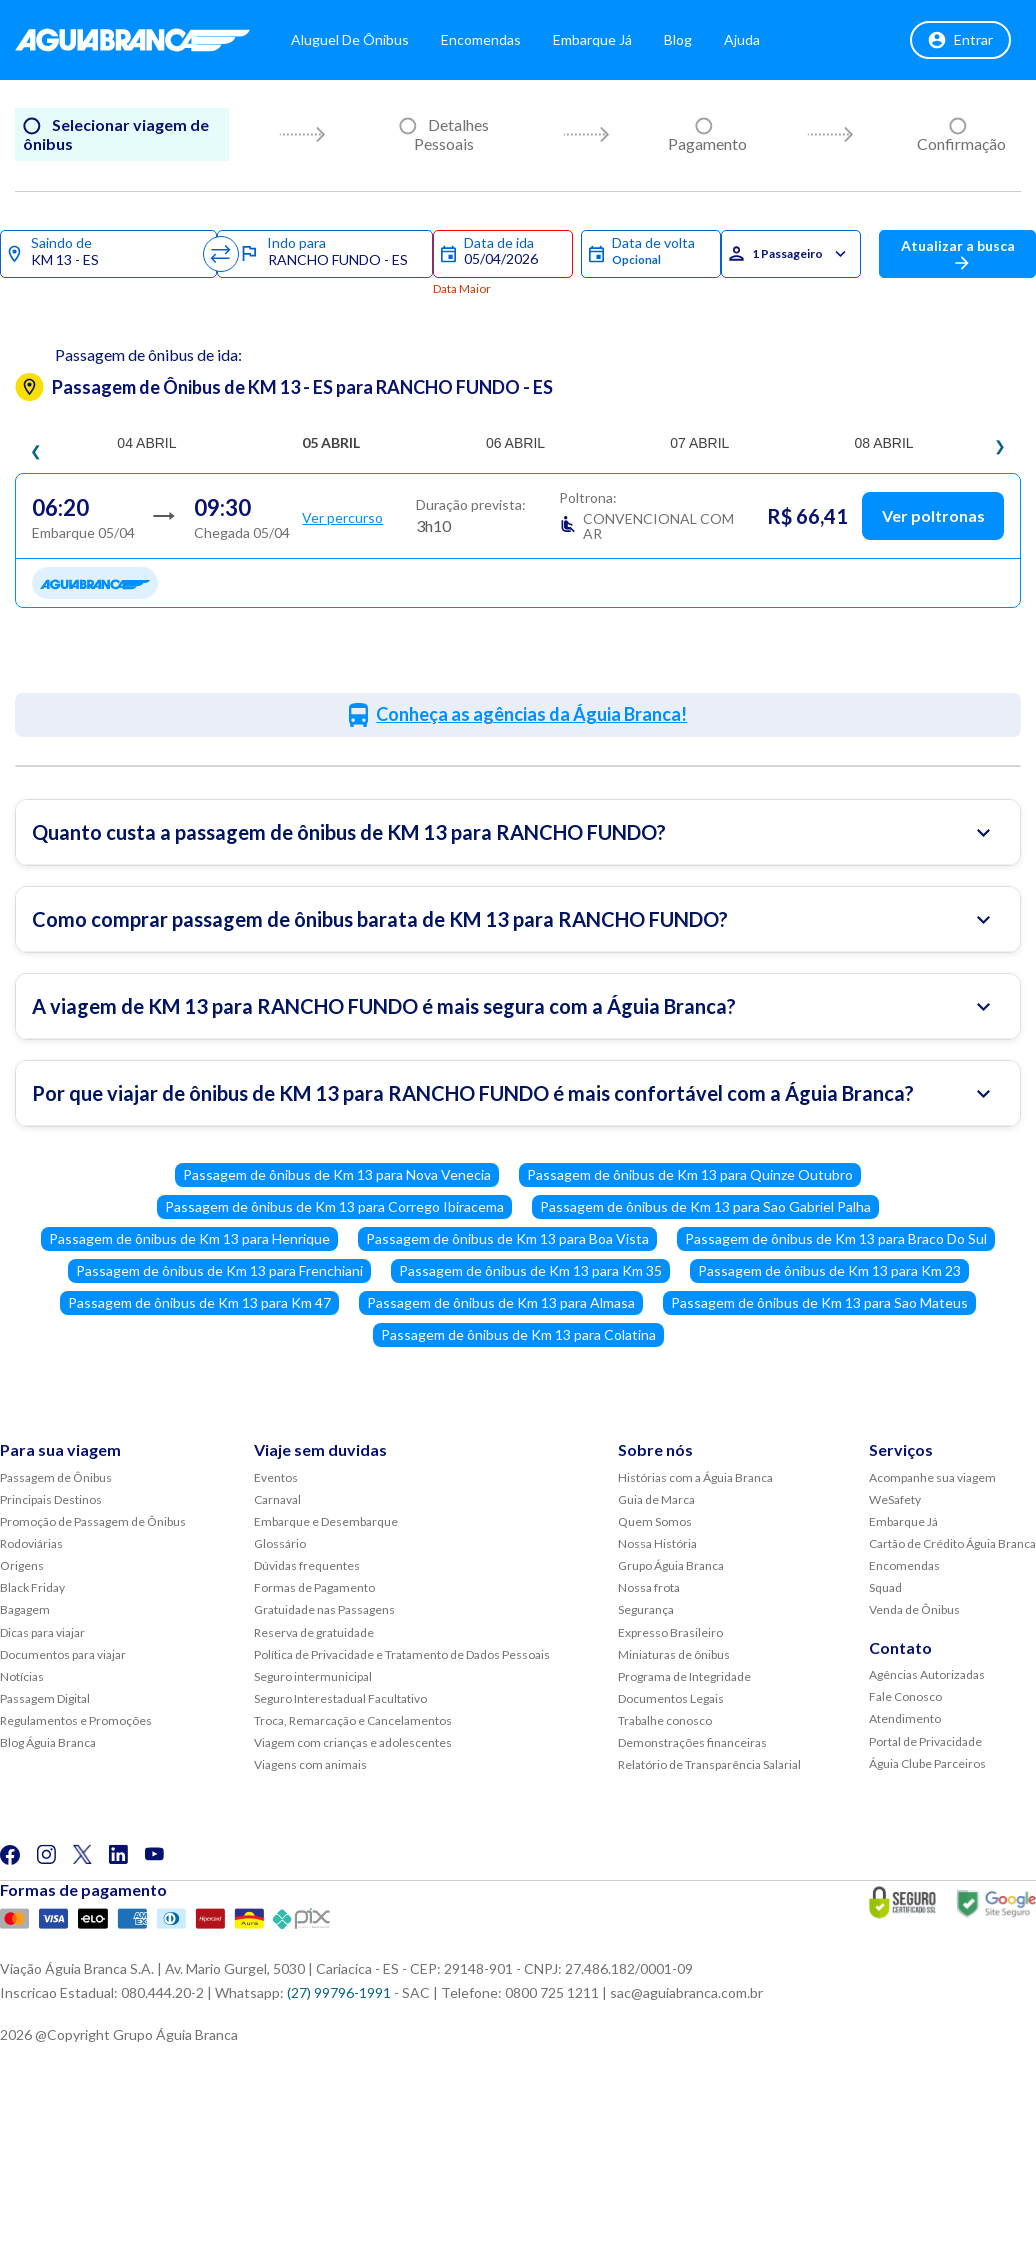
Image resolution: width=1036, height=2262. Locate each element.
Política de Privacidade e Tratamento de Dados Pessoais (402, 1654)
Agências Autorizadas (927, 1674)
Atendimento (905, 1718)
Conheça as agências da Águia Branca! (531, 714)
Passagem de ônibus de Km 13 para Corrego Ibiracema (334, 1206)
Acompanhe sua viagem (932, 1477)
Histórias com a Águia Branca (695, 1477)
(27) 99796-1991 (339, 1992)
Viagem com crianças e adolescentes (353, 1742)
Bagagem (25, 1609)
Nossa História (657, 1543)
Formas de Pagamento (314, 1587)
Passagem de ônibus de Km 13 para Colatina (518, 1334)
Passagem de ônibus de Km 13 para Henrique (189, 1238)
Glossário (280, 1543)
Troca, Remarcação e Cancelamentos (353, 1720)
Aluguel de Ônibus (350, 39)
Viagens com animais (310, 1764)
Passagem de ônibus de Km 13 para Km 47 (199, 1302)
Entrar (960, 40)
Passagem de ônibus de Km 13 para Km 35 (530, 1270)
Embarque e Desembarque (326, 1521)
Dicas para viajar (42, 1632)
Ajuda (742, 39)
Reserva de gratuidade (314, 1632)
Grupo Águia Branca (671, 1565)
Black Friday (32, 1587)
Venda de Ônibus (914, 1609)
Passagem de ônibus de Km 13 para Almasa (501, 1302)
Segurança (646, 1609)
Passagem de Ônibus (56, 1477)
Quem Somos (655, 1521)
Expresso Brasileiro (670, 1632)
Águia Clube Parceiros (927, 1763)
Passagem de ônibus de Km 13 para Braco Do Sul (836, 1238)
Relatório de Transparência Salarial (709, 1764)
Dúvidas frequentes (307, 1565)
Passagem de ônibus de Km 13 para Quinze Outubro (690, 1174)
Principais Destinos (51, 1499)
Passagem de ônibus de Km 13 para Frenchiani (219, 1270)
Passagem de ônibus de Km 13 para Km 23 (829, 1270)
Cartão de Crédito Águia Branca (952, 1543)
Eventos (276, 1477)
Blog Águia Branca (48, 1742)
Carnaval (277, 1499)
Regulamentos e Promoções (76, 1720)
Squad (885, 1587)
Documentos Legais (671, 1698)
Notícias (22, 1676)
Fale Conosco (905, 1696)
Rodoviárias (31, 1543)
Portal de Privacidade (925, 1741)
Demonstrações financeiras (692, 1742)
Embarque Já (592, 39)
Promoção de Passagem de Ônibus (93, 1521)
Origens (22, 1565)
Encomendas (481, 39)
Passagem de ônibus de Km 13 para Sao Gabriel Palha (705, 1206)
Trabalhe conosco (665, 1720)
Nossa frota (649, 1587)
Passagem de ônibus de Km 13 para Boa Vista (507, 1238)
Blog (678, 39)
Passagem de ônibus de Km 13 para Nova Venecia (337, 1174)
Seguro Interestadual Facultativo (340, 1698)
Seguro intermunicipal (313, 1676)
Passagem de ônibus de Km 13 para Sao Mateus (819, 1302)
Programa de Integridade (684, 1676)
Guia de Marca (656, 1499)
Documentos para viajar (63, 1654)
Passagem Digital (45, 1698)
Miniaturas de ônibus (674, 1654)
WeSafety (895, 1499)
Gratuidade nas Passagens (324, 1609)
